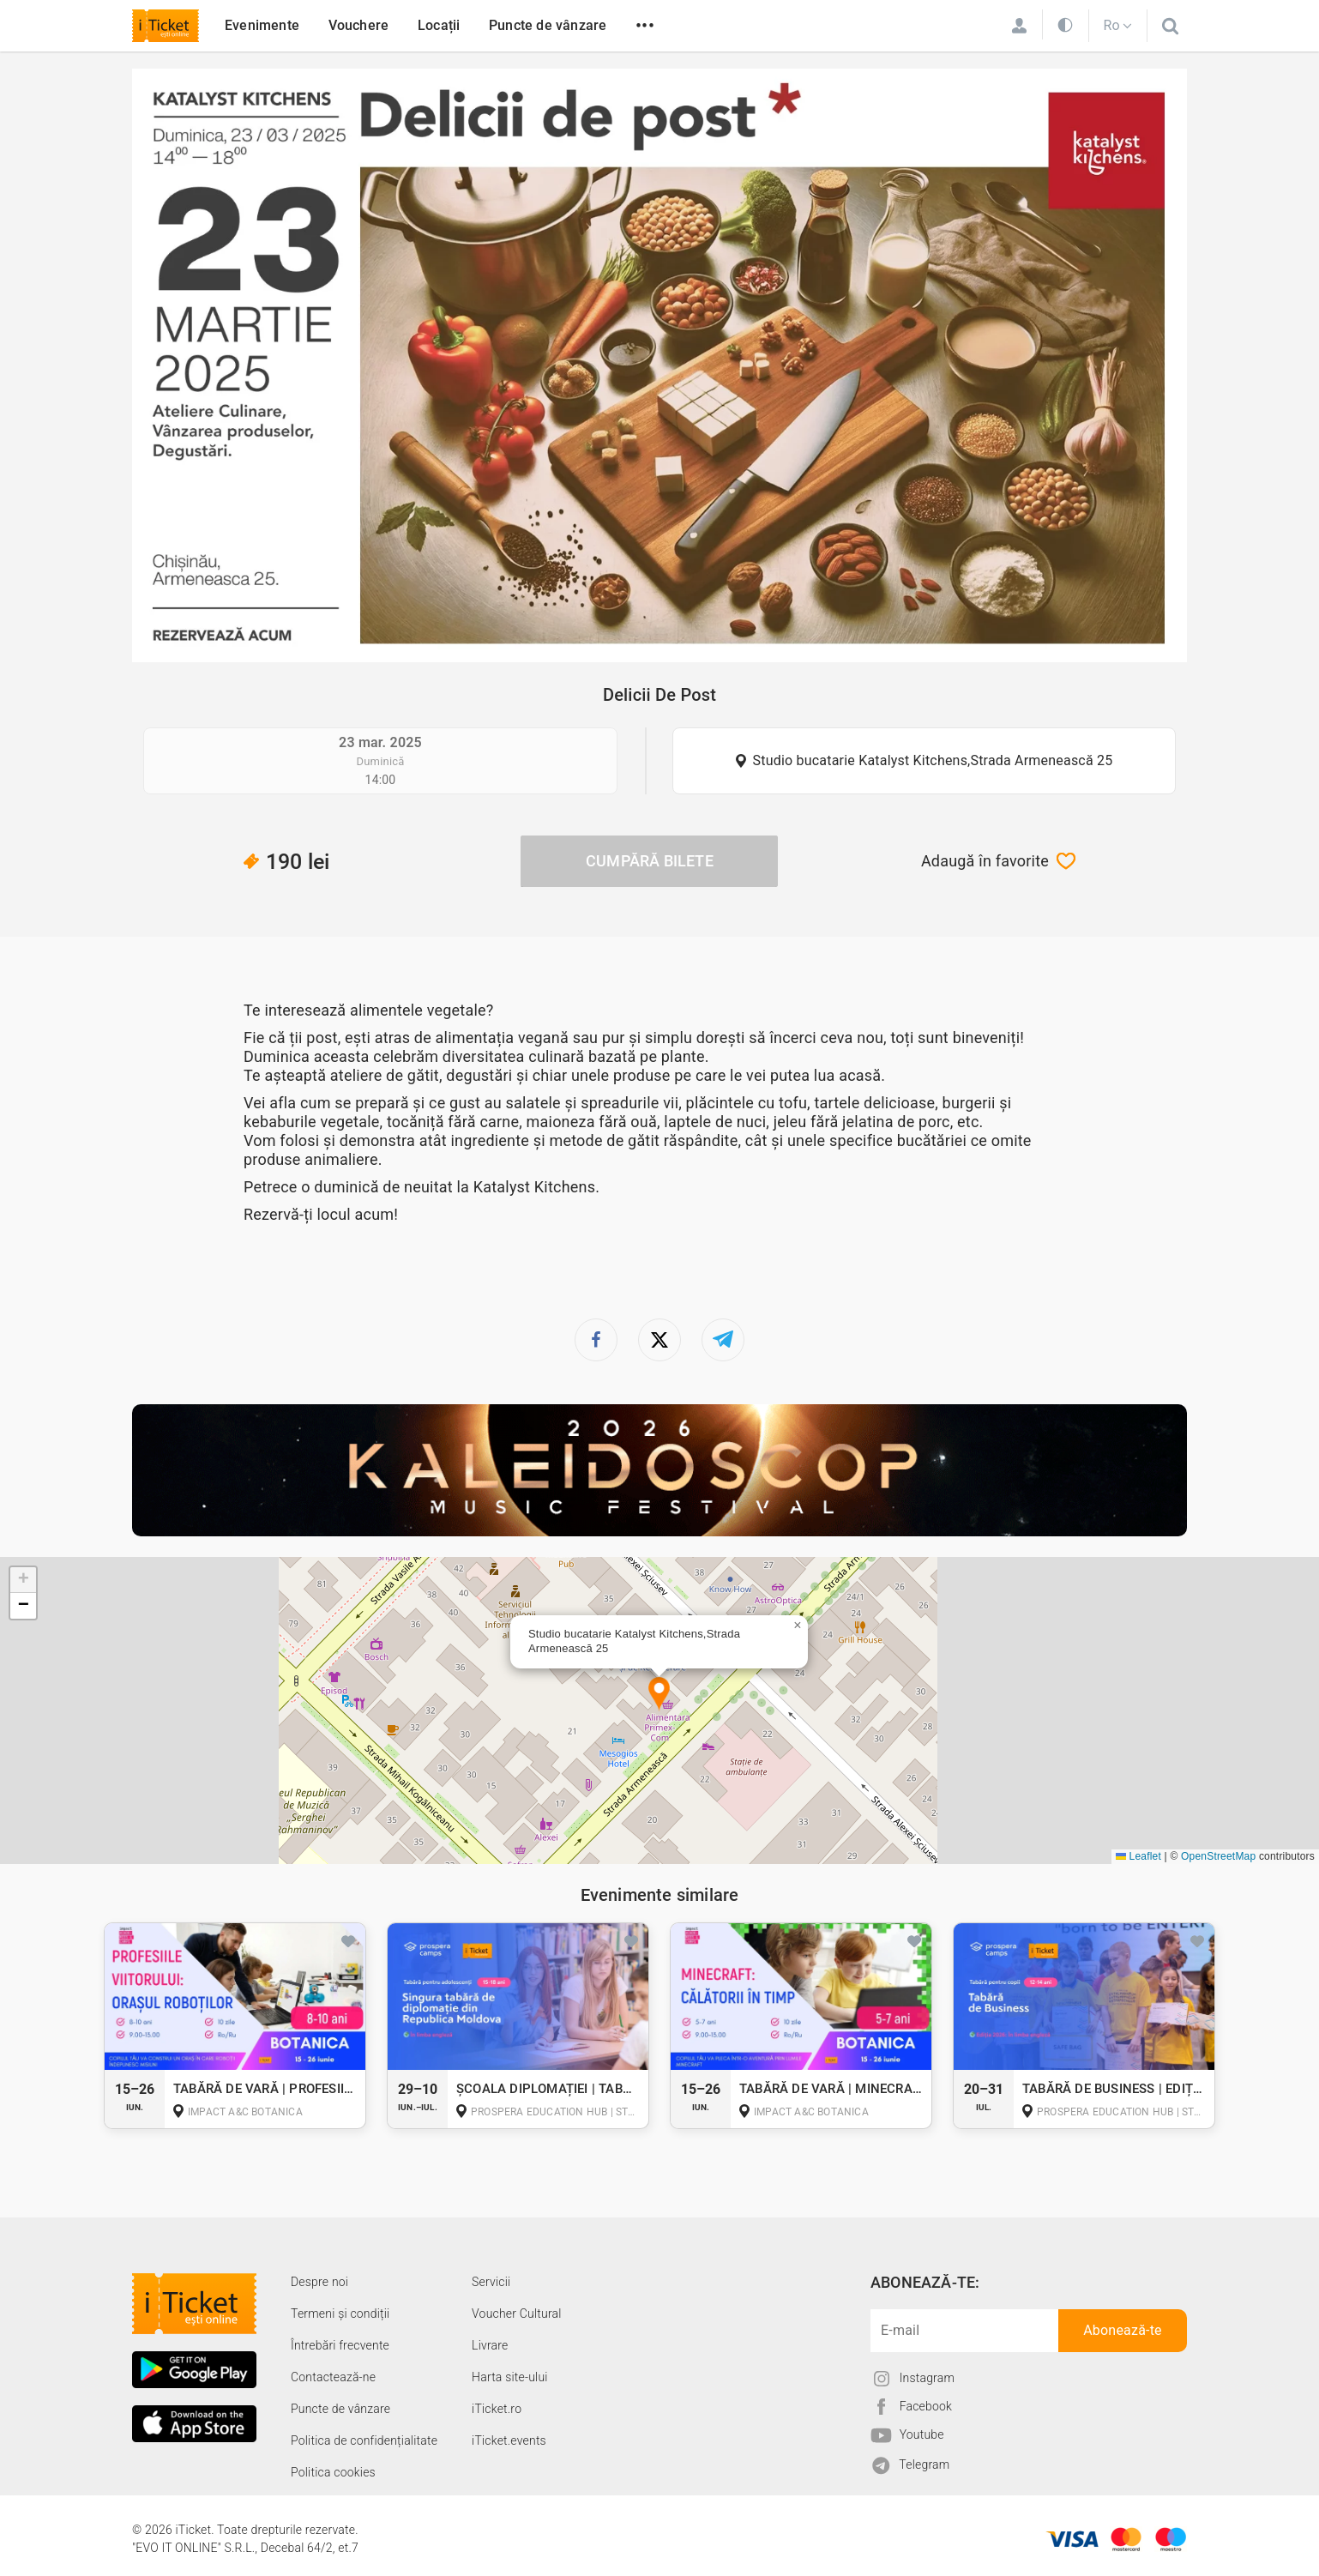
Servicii (491, 2282)
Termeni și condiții (340, 2313)
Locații (439, 25)
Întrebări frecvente (340, 2345)
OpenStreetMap (1218, 1856)
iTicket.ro (496, 2409)
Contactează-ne (333, 2377)
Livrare (490, 2345)
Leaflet (1138, 1856)
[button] (659, 1694)
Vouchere (358, 25)
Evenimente (262, 25)
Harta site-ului (510, 2377)
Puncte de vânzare (547, 25)
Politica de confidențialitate (364, 2440)
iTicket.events (509, 2440)
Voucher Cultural (517, 2313)
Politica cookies (333, 2472)
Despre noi (319, 2282)
